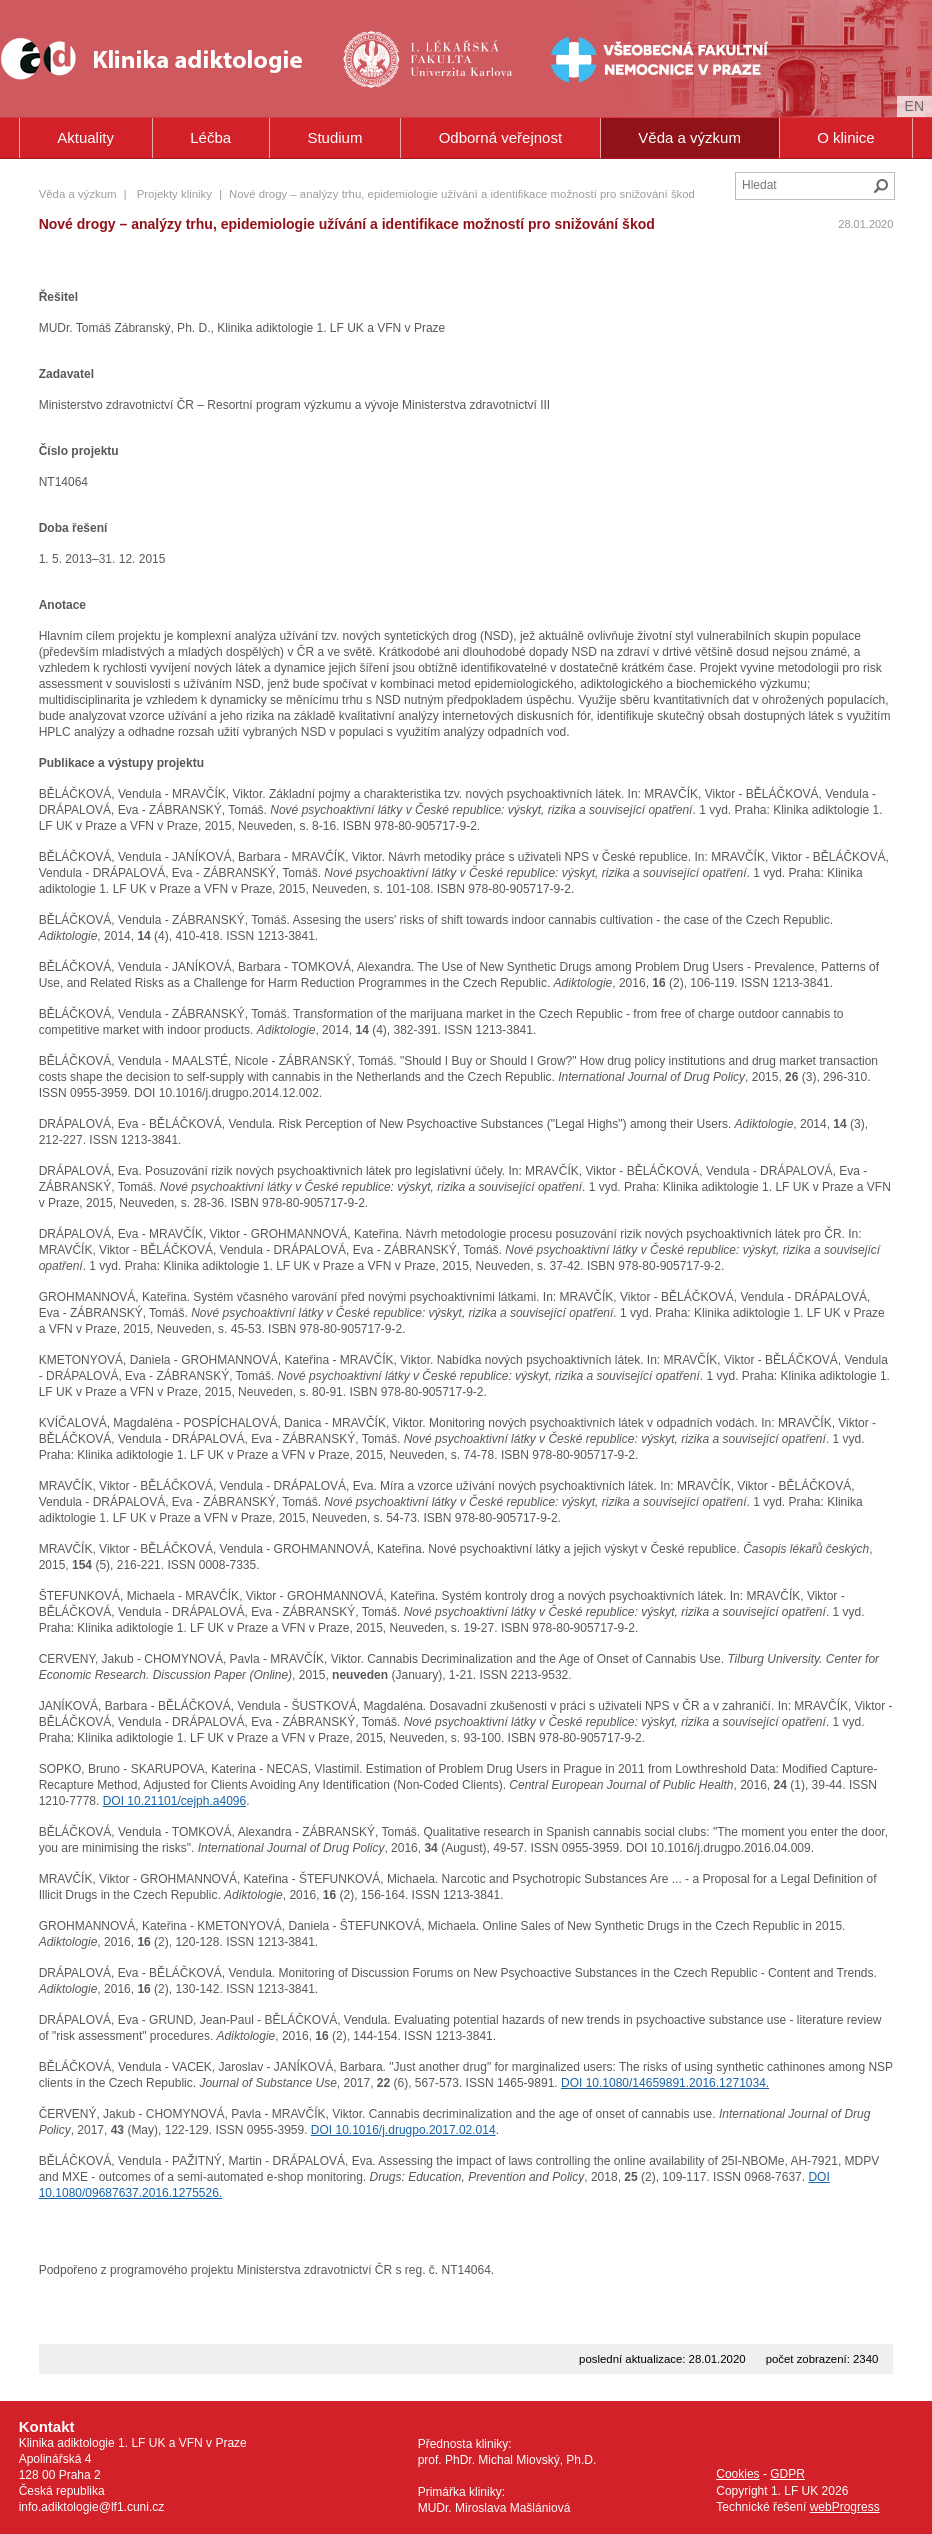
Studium (334, 137)
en (914, 106)
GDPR (787, 2474)
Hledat (881, 186)
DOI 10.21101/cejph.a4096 (174, 1801)
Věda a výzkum (689, 137)
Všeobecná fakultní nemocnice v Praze (596, 58)
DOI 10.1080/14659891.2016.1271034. (665, 2083)
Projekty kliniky (174, 194)
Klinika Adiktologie (165, 58)
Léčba (210, 137)
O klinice (846, 137)
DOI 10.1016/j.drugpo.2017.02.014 (403, 2130)
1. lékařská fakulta (430, 58)
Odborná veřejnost (500, 137)
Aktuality (85, 137)
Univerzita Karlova (461, 90)
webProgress (845, 2507)
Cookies (737, 2474)
